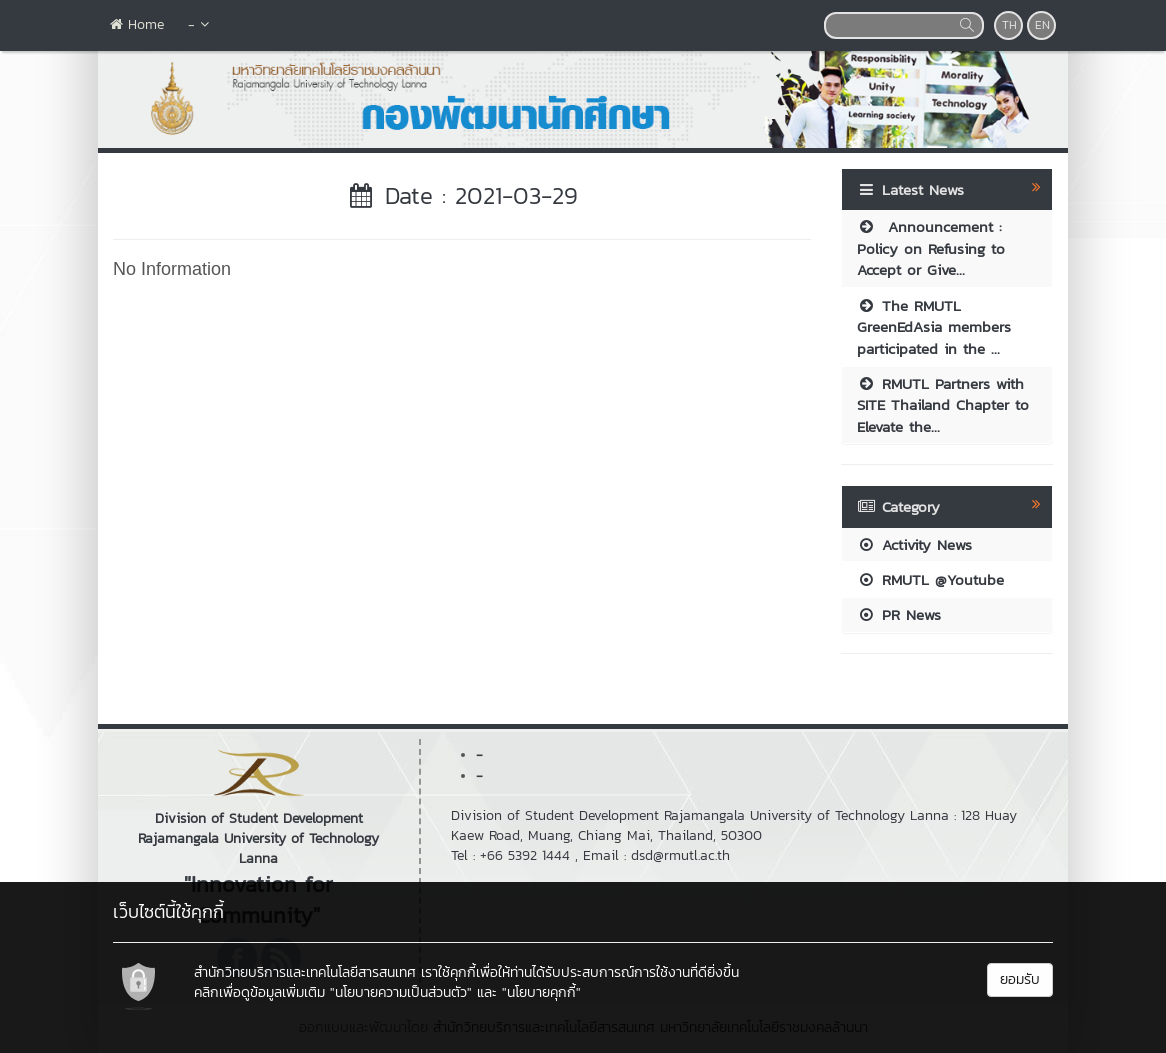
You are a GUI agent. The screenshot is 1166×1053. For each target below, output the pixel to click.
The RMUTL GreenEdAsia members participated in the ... (934, 327)
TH (1009, 25)
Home (137, 24)
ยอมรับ (1020, 979)
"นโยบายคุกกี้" (541, 992)
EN (1042, 25)
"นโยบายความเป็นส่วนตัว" (401, 992)
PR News (899, 614)
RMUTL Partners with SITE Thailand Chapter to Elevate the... (943, 405)
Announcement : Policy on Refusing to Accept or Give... (931, 248)
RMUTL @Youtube (930, 579)
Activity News (914, 544)
